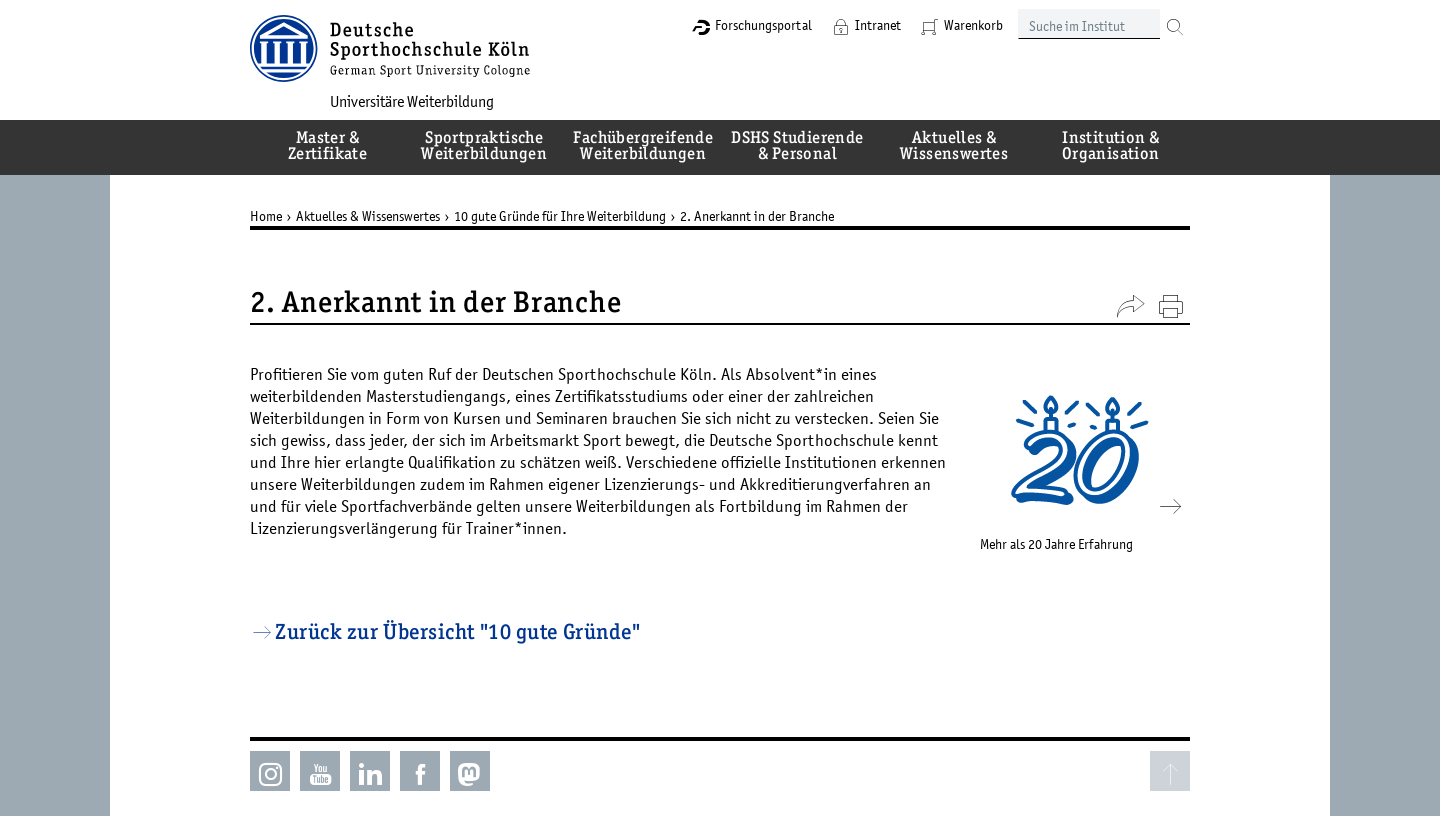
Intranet (878, 25)
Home (266, 216)
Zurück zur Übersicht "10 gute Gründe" (457, 634)
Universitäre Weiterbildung (412, 101)
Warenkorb (973, 25)
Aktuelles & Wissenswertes (368, 216)
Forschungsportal (763, 25)
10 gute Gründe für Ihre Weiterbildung (560, 216)
